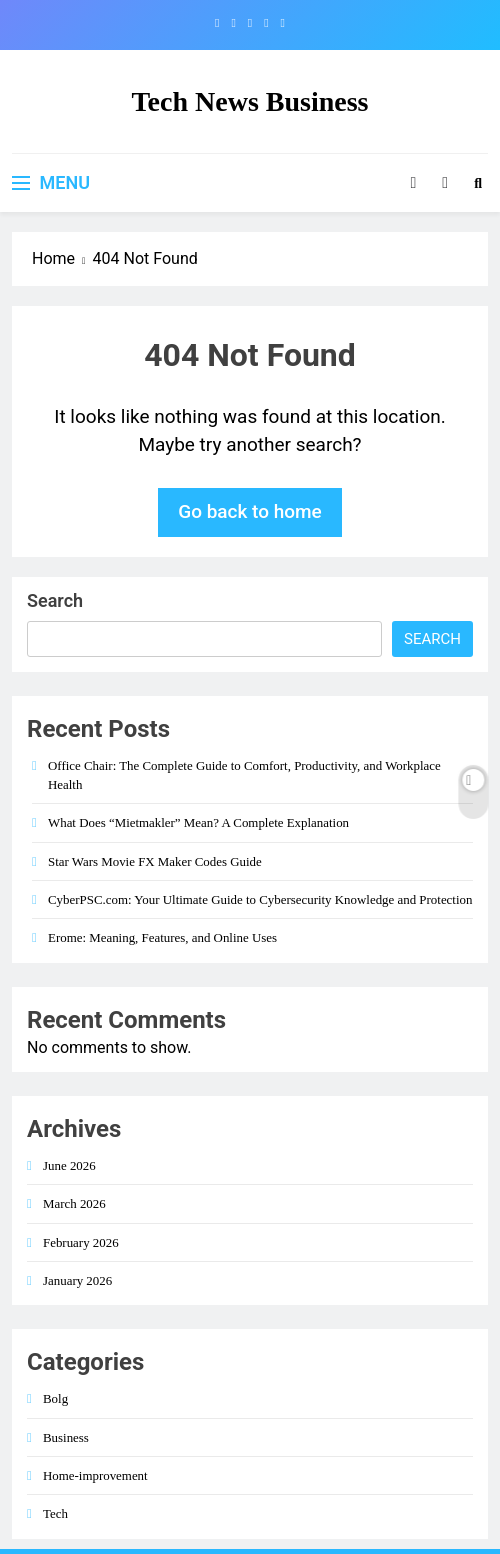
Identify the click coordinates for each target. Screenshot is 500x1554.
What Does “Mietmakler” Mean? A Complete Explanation (198, 822)
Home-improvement (95, 1475)
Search (55, 600)
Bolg (55, 1398)
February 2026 (81, 1242)
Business (66, 1437)
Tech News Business (249, 101)
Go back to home (250, 511)
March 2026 (74, 1203)
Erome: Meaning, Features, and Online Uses (162, 937)
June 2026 (69, 1165)
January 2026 (77, 1280)
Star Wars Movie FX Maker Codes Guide (155, 861)
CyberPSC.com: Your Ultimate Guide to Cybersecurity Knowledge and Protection (260, 899)
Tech (55, 1513)
